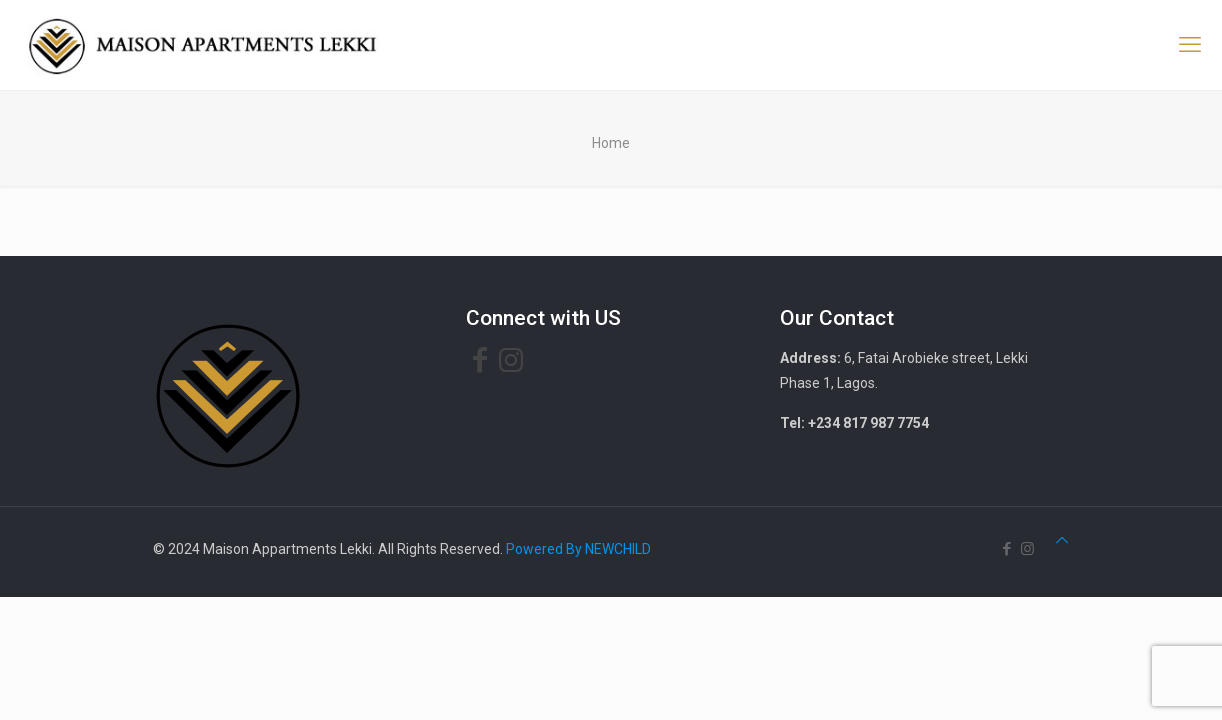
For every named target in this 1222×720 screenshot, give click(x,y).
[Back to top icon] (1062, 540)
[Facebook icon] (1006, 549)
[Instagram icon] (1027, 549)
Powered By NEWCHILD (578, 549)
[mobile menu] (1190, 45)
